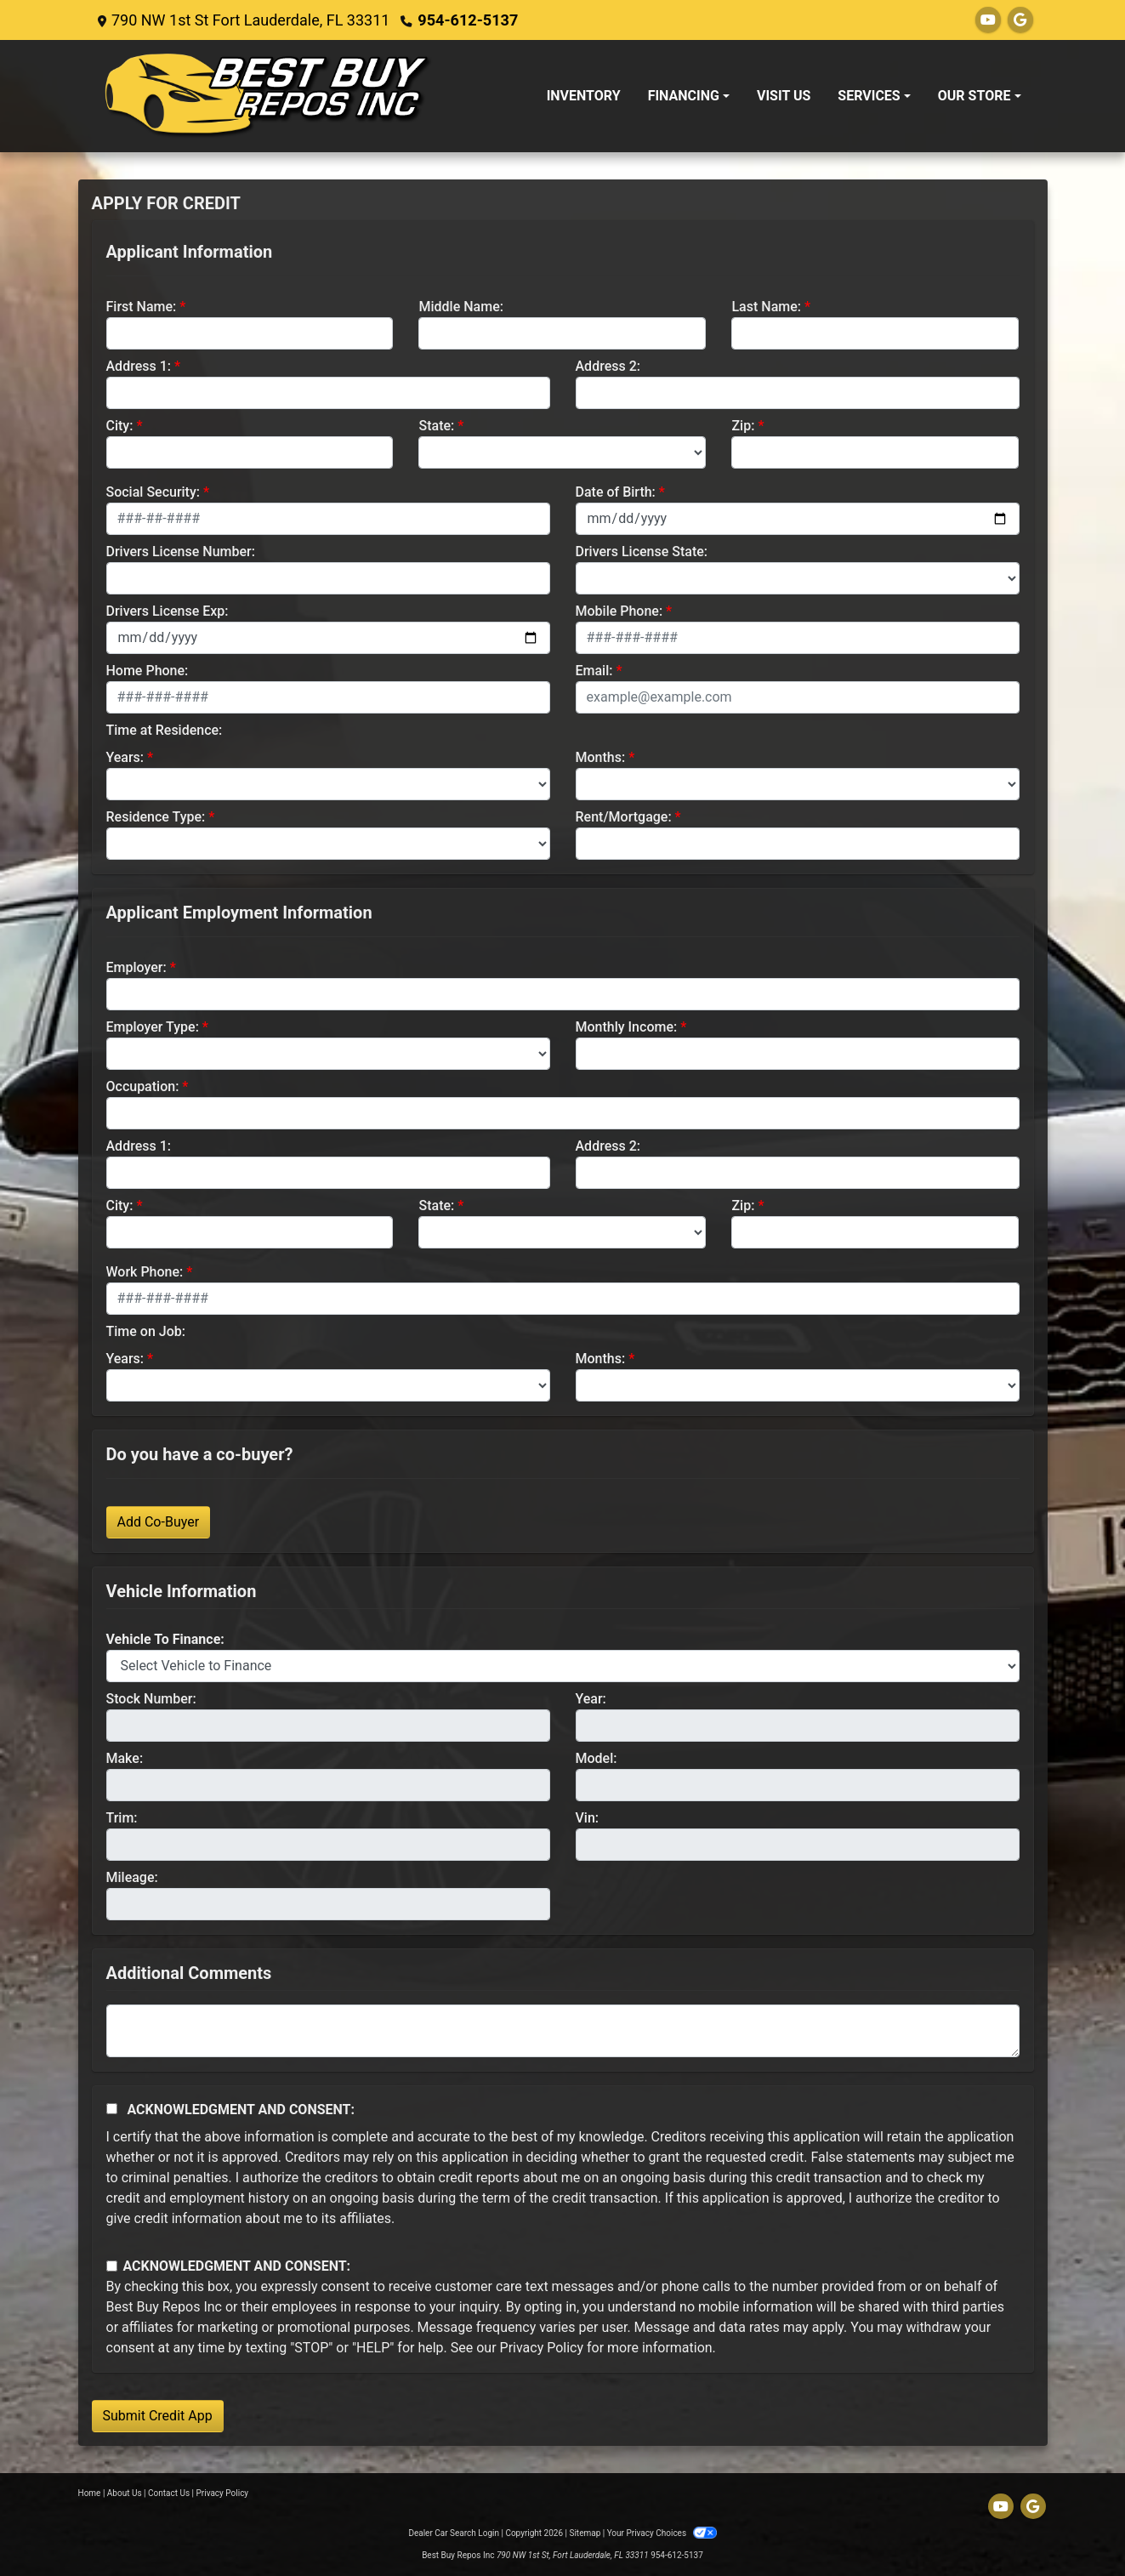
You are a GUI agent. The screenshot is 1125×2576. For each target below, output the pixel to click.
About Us (124, 2493)
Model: (596, 1758)
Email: (594, 670)
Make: (125, 1758)
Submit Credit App (158, 2416)
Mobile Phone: (619, 611)
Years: (125, 757)
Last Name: (766, 307)
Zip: (742, 426)
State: (436, 426)
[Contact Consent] (111, 2266)
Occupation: (142, 1086)
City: (120, 426)
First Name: (141, 307)
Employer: (136, 967)
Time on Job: (145, 1331)
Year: (591, 1699)
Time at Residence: (164, 730)
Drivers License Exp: (167, 611)
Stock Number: (151, 1699)
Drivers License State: (642, 551)
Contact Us (169, 2493)
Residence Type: (156, 817)
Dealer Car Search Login (453, 2533)
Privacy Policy (542, 2348)
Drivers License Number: (180, 551)
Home (89, 2493)
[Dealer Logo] (269, 96)
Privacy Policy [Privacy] (222, 2493)
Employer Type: (152, 1027)
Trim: (122, 1818)
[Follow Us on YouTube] (988, 20)
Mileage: (132, 1877)
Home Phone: (147, 670)
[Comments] (563, 2031)
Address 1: (138, 366)
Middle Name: (460, 307)
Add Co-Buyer (158, 1522)
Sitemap (584, 2533)
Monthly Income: (627, 1027)
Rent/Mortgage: (624, 817)
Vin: (587, 1818)
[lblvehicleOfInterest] (563, 1666)
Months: (601, 757)
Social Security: (153, 492)
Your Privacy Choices (662, 2533)
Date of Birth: (616, 492)
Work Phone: (145, 1272)
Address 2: (608, 366)
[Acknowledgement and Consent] (111, 2108)
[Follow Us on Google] (1020, 20)
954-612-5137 (467, 20)
